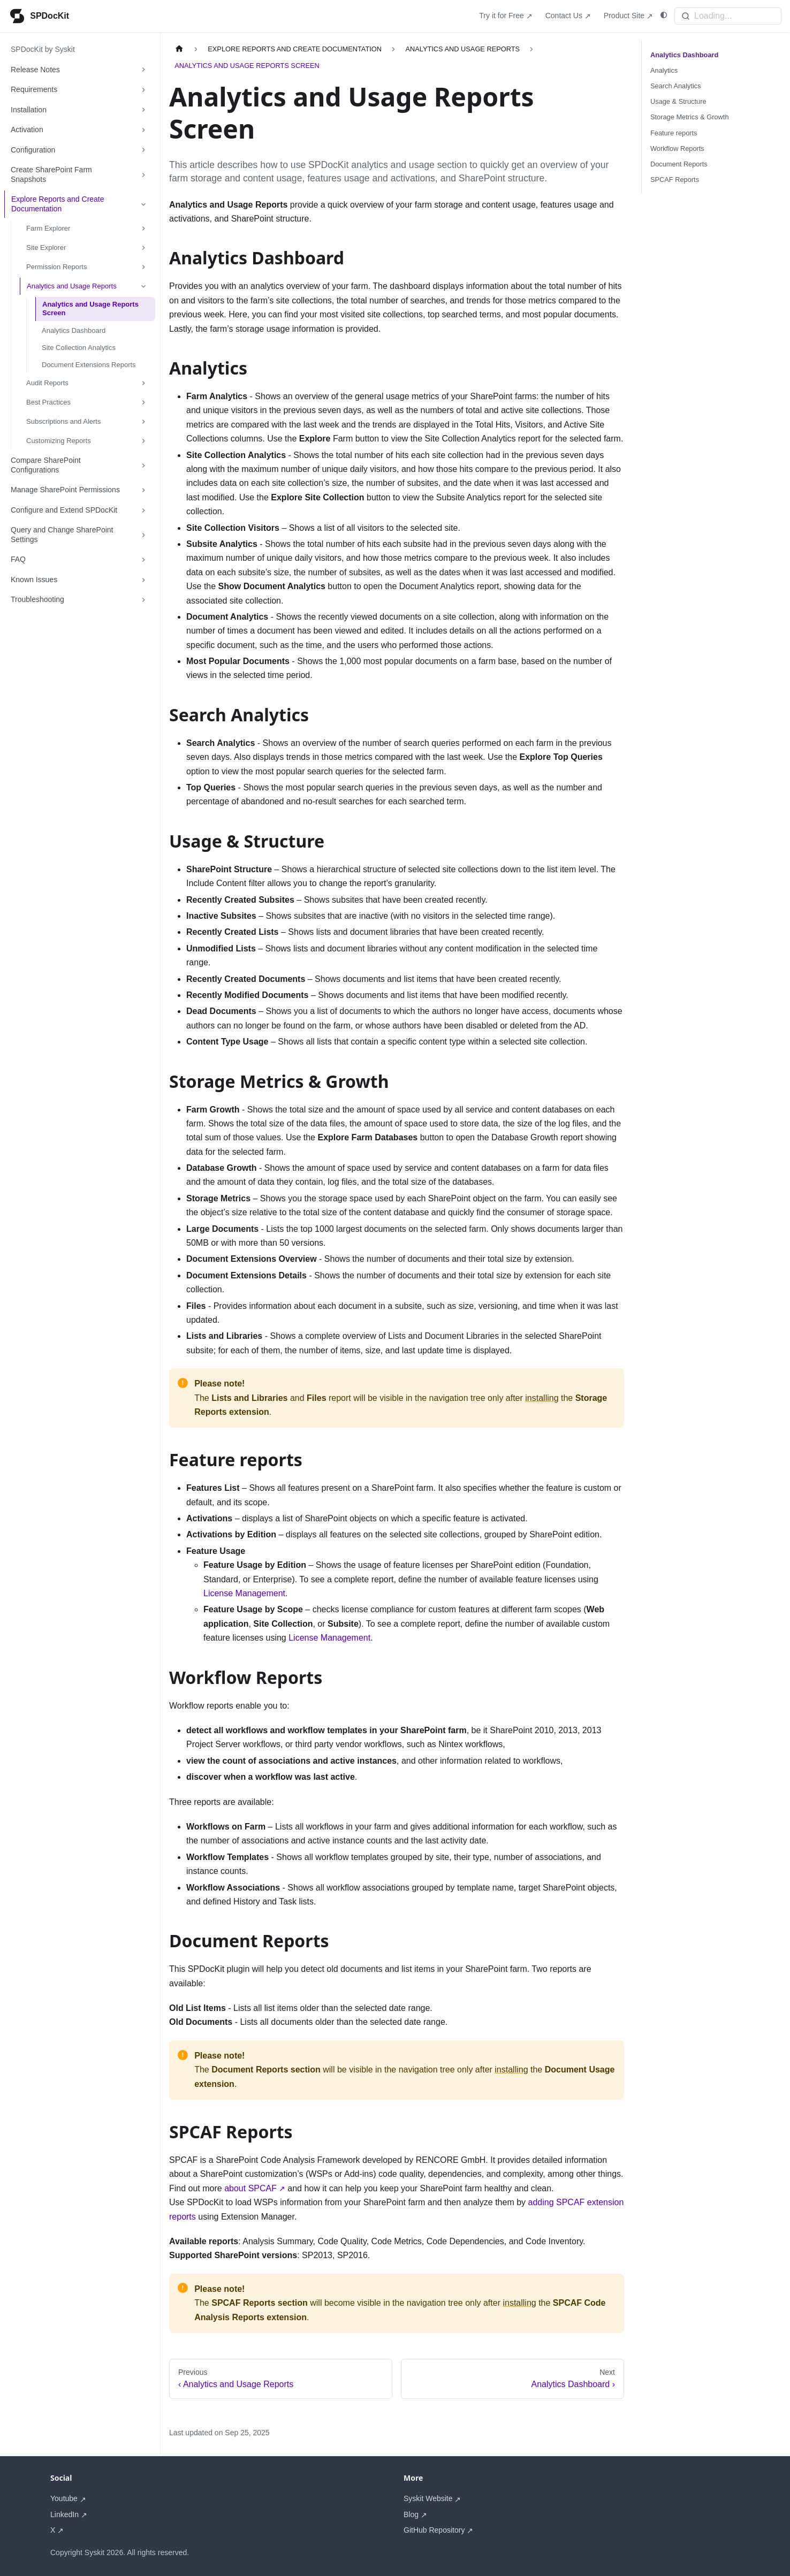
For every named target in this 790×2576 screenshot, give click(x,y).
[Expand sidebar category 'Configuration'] (143, 150)
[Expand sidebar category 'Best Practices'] (143, 402)
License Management (244, 1593)
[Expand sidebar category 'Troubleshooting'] (143, 600)
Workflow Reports (677, 148)
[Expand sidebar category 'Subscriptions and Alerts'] (143, 421)
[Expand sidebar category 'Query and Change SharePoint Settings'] (143, 534)
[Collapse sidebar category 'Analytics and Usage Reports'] (143, 286)
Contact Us (563, 15)
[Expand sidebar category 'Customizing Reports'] (143, 440)
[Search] (727, 16)
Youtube (64, 2498)
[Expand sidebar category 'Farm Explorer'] (143, 228)
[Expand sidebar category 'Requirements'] (143, 90)
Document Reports (679, 164)
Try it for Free (501, 15)
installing (541, 1398)
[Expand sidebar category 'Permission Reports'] (143, 267)
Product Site (624, 15)
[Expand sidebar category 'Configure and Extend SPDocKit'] (143, 510)
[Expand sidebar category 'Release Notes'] (143, 70)
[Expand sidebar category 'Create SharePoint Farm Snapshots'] (143, 174)
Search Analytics (675, 86)
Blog (411, 2514)
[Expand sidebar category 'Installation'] (143, 110)
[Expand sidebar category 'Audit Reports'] (143, 383)
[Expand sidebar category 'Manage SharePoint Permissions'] (143, 490)
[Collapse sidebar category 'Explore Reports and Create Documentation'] (143, 204)
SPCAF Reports (674, 180)
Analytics (664, 70)
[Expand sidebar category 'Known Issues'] (143, 580)
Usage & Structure (678, 101)
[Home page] (179, 49)
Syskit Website (428, 2498)
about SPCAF (250, 2188)
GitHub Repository (434, 2530)
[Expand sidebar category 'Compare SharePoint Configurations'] (143, 465)
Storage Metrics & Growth (689, 117)
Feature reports (673, 133)
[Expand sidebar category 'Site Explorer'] (143, 247)
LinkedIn (64, 2514)
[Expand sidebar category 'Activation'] (143, 130)
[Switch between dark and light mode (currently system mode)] (663, 15)
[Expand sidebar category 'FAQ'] (143, 560)
